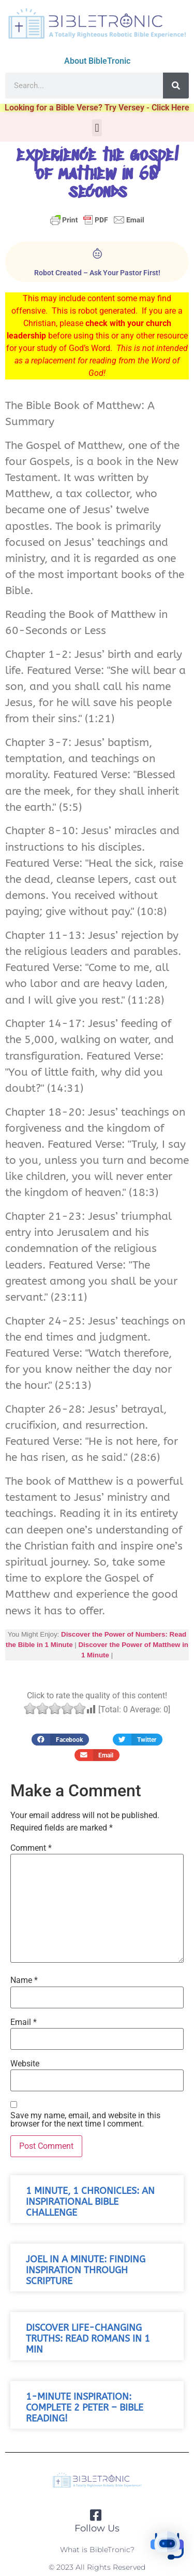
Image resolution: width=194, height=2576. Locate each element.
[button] (97, 127)
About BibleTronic (97, 61)
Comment (31, 1848)
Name (24, 1980)
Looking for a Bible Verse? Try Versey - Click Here (97, 107)
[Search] (176, 85)
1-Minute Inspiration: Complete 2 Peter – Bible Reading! (84, 2407)
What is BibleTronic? (97, 2549)
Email (23, 2022)
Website (24, 2064)
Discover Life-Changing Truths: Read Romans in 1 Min (88, 2338)
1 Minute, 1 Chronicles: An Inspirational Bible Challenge (90, 2202)
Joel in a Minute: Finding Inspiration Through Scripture (85, 2270)
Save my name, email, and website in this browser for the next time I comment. (85, 2120)
